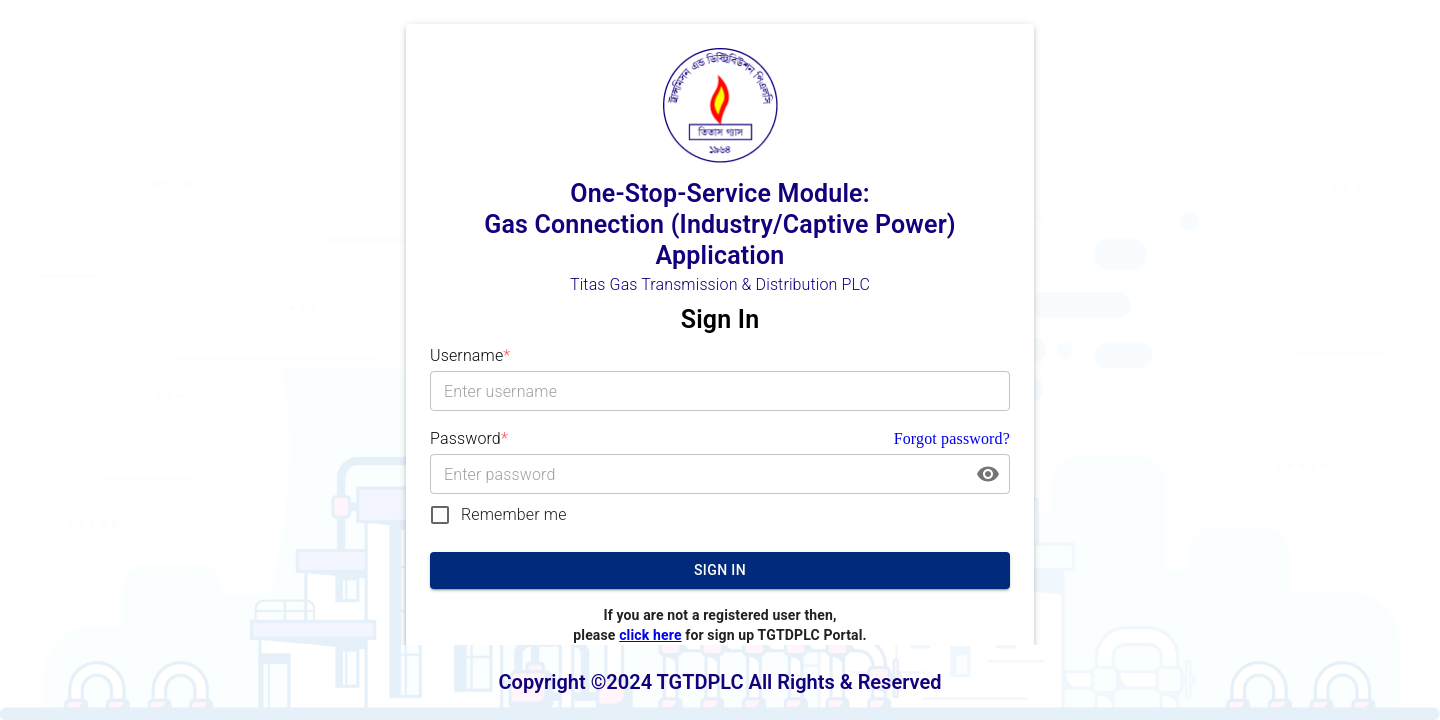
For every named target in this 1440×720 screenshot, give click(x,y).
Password (469, 438)
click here (650, 635)
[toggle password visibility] (988, 474)
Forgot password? (952, 438)
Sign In (720, 570)
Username (470, 355)
